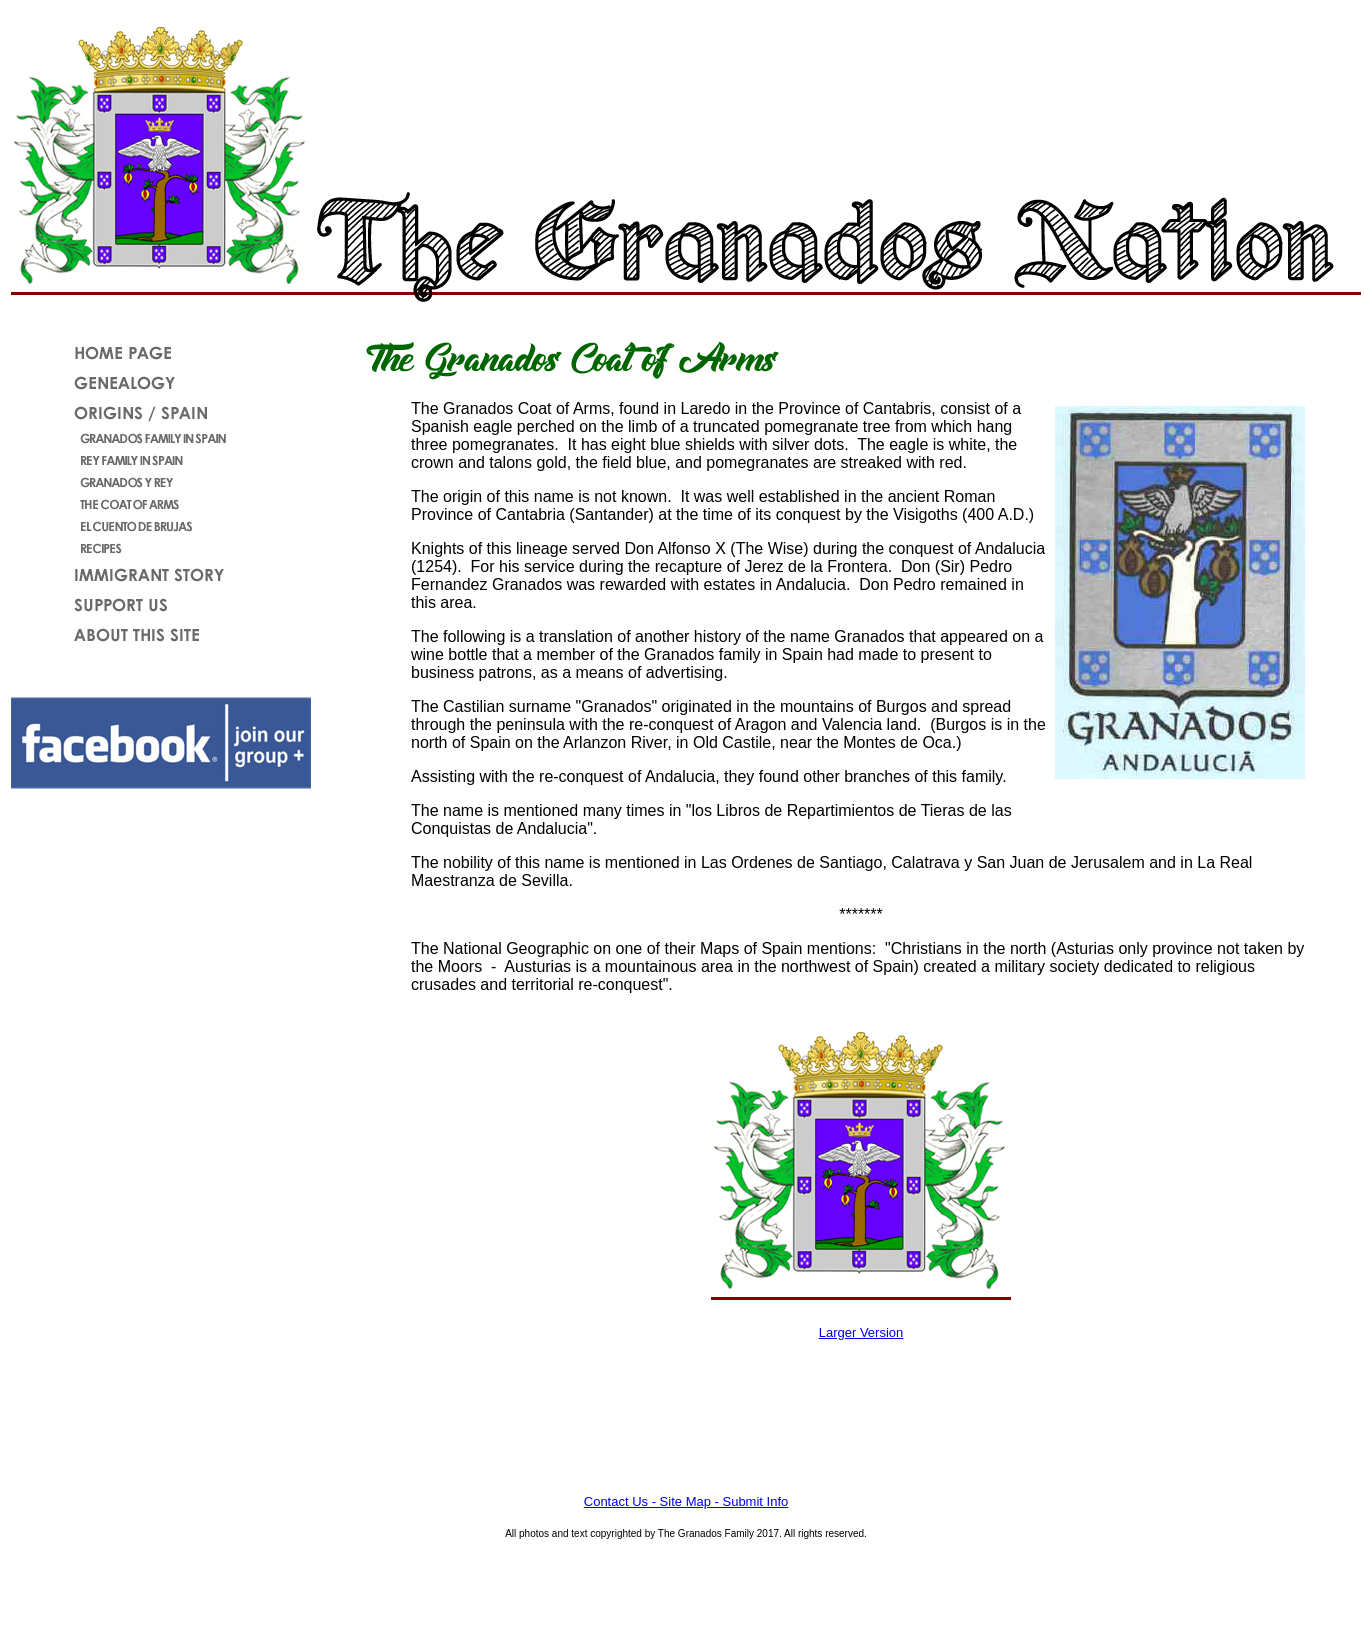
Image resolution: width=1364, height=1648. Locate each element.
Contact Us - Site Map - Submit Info (686, 1501)
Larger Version (861, 1332)
